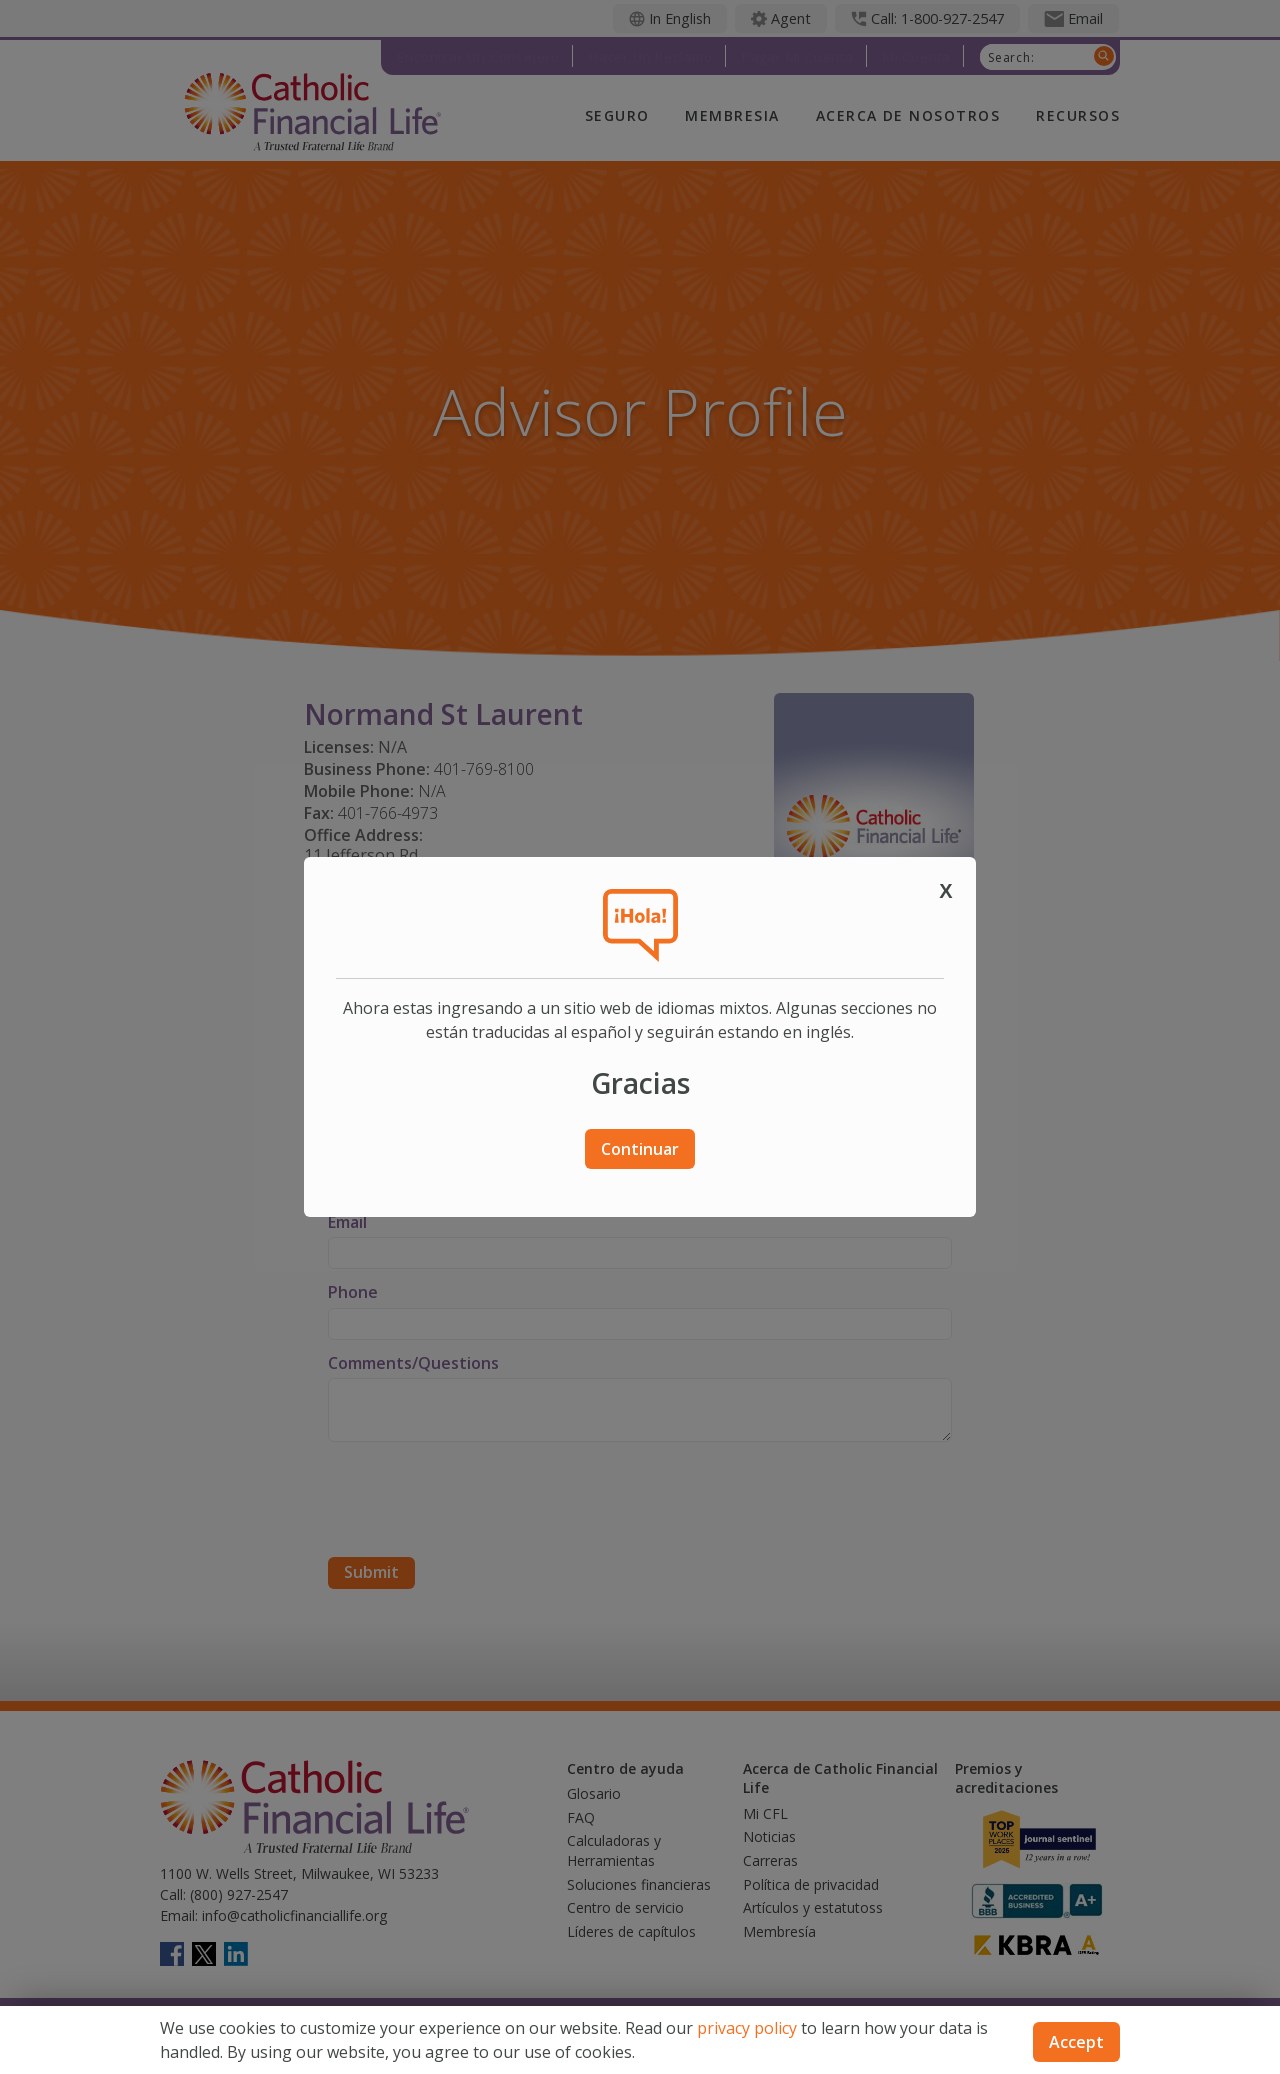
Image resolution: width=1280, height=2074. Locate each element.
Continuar (640, 1149)
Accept (1076, 2042)
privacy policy (747, 2028)
